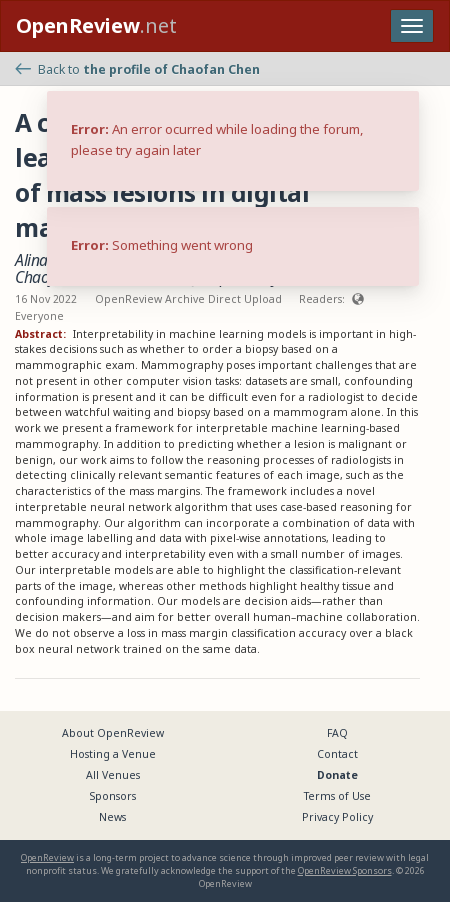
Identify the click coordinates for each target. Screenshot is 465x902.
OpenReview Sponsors (345, 870)
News (112, 817)
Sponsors (113, 796)
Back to (137, 69)
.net (96, 25)
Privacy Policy (337, 817)
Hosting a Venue (113, 754)
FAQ (337, 733)
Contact (337, 754)
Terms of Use (337, 796)
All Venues (113, 775)
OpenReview (47, 857)
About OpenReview (113, 733)
